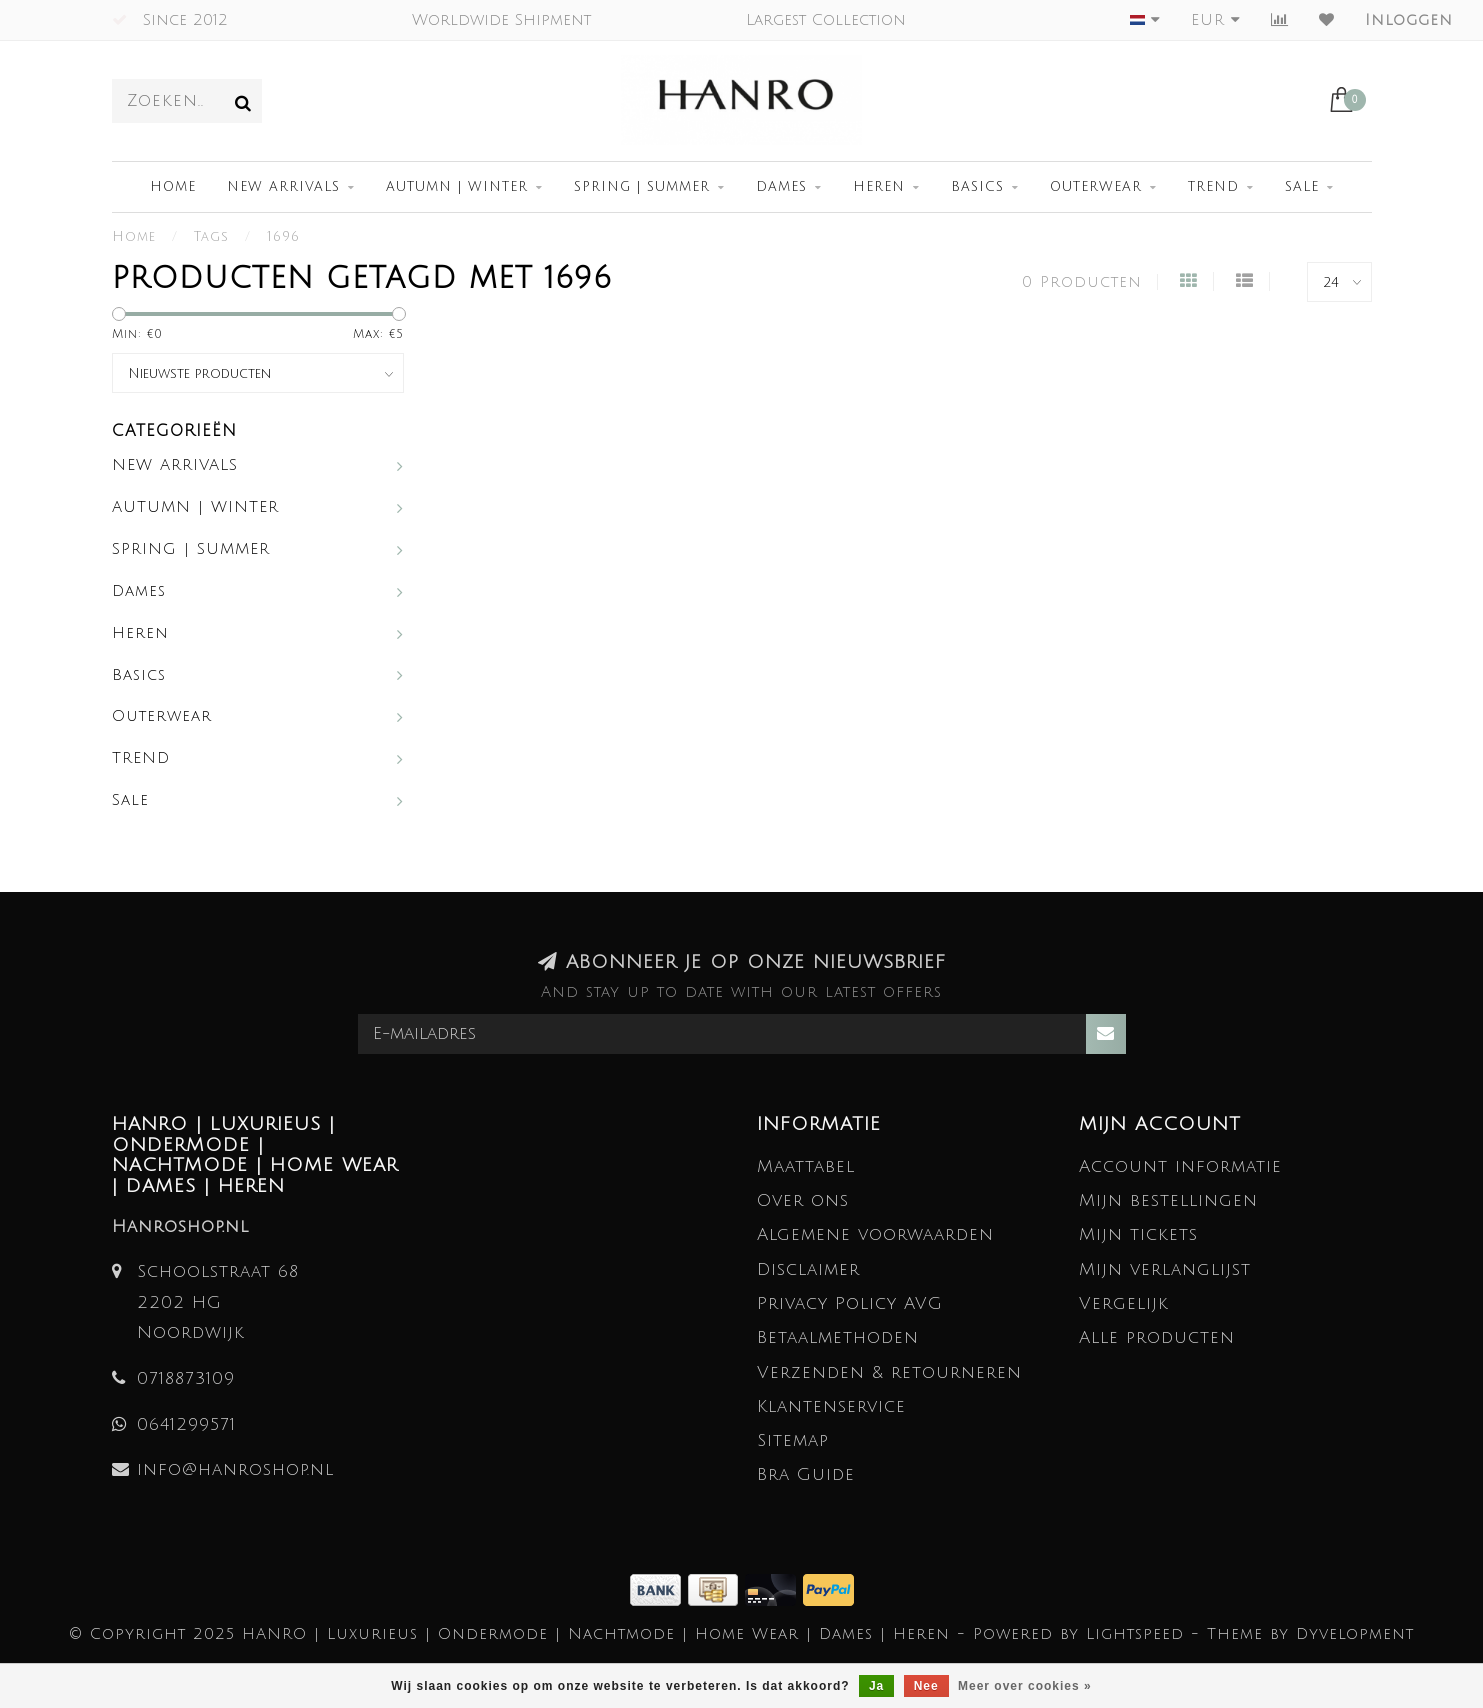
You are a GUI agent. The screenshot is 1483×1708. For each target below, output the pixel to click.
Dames (781, 187)
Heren (879, 187)
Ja (876, 1686)
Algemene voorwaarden (875, 1234)
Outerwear (1096, 187)
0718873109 (186, 1378)
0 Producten (1082, 282)
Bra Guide (806, 1474)
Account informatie (1180, 1166)
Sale (1302, 187)
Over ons (803, 1200)
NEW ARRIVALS (283, 187)
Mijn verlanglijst (1165, 1269)
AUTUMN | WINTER (457, 187)
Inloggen (1409, 20)
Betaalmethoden (838, 1337)
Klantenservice (831, 1406)
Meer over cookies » (1025, 1686)
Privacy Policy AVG (850, 1303)
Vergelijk (1124, 1303)
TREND (1213, 187)
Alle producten (1157, 1337)
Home (173, 187)
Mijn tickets (1138, 1234)
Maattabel (806, 1166)
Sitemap (793, 1440)
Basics (977, 187)
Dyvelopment (1355, 1634)
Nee (926, 1686)
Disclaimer (808, 1269)
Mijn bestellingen (1168, 1200)
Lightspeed (1135, 1634)
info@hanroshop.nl (235, 1469)
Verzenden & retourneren (889, 1372)
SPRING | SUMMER (642, 187)
